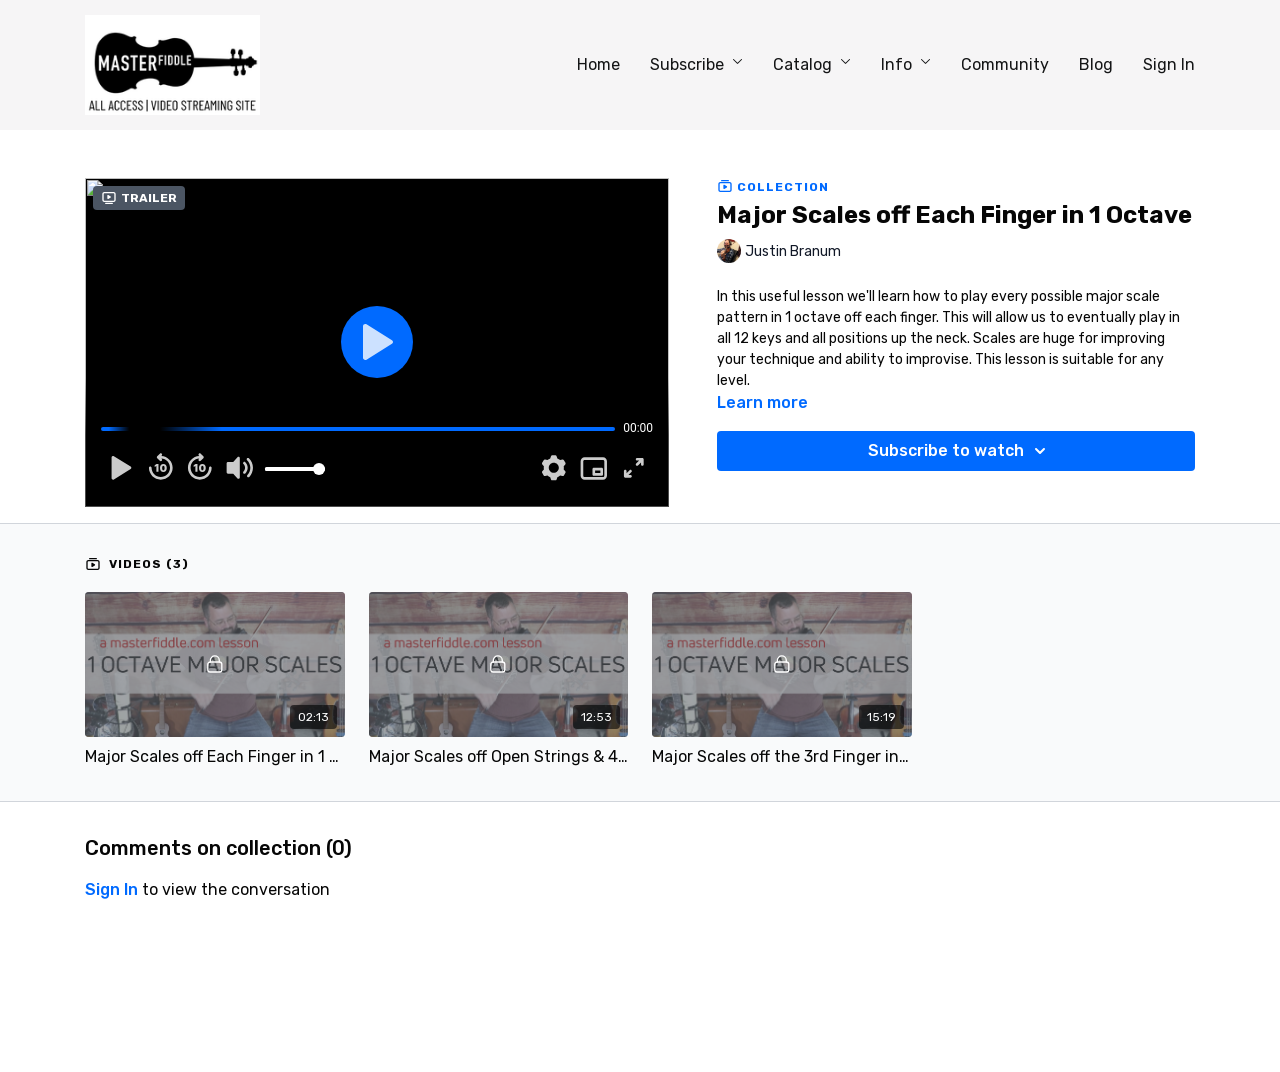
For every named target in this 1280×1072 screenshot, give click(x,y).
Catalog (812, 64)
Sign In (1169, 64)
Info (906, 64)
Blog (1096, 64)
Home (598, 64)
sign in (111, 889)
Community (1005, 64)
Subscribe (696, 64)
